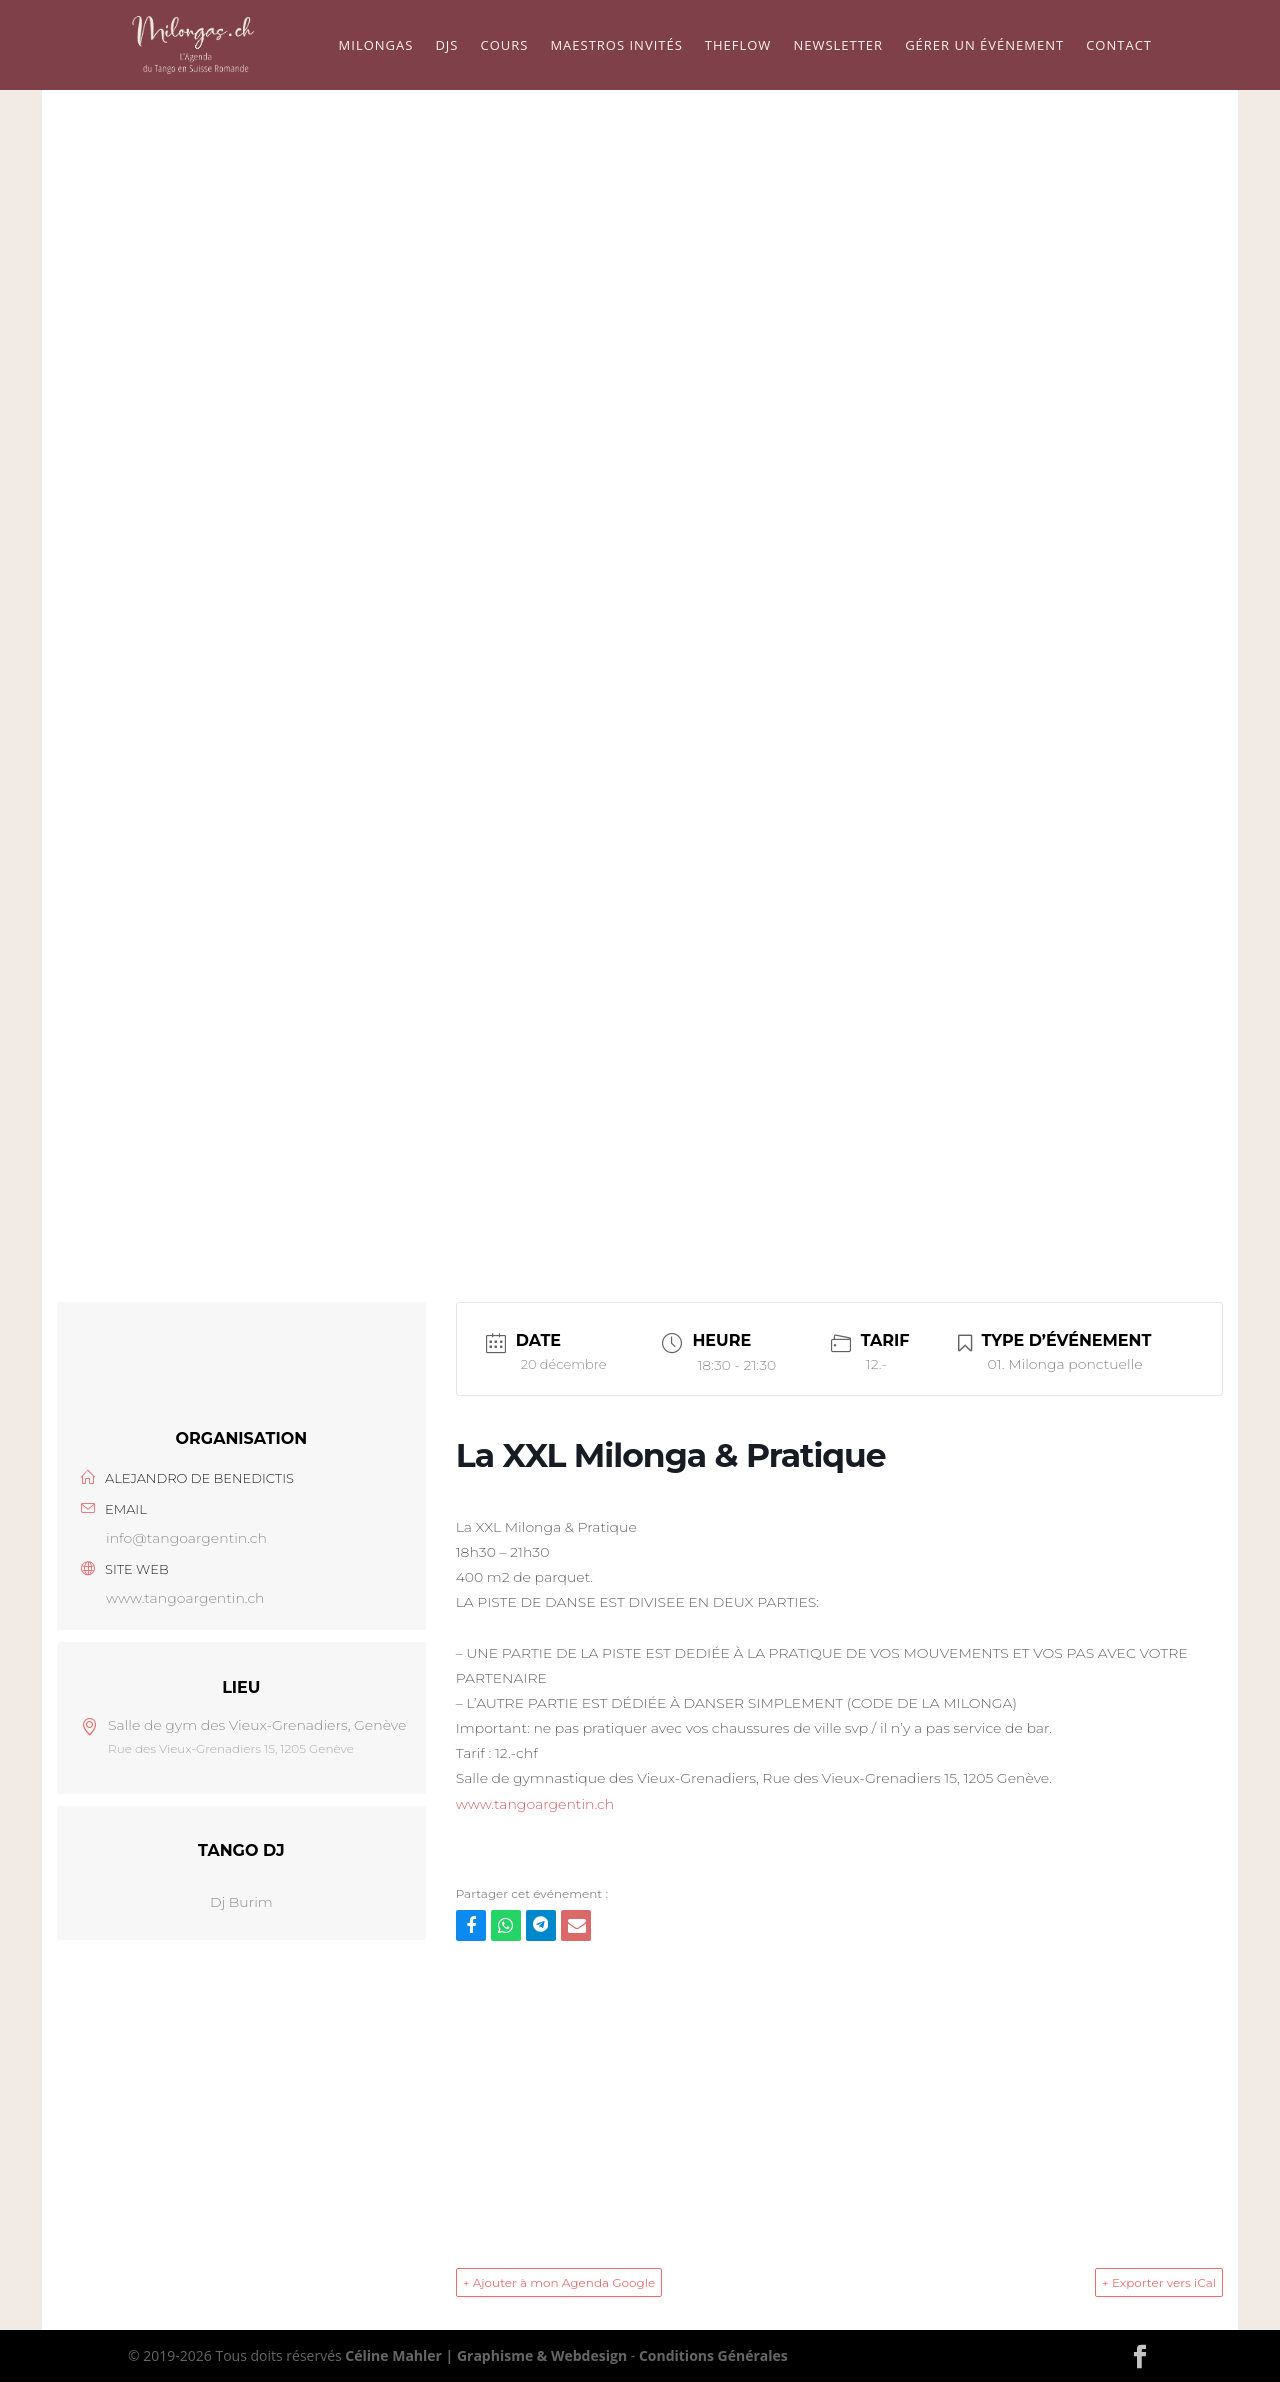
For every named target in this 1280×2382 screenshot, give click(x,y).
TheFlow (738, 46)
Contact (1119, 46)
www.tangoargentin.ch (185, 1598)
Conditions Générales (713, 2355)
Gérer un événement (984, 46)
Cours (504, 46)
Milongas (376, 46)
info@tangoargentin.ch (186, 1538)
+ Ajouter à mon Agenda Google (559, 2282)
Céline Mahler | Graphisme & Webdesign (486, 2355)
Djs (446, 46)
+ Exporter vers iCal (1159, 2282)
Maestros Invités (616, 46)
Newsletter (838, 46)
